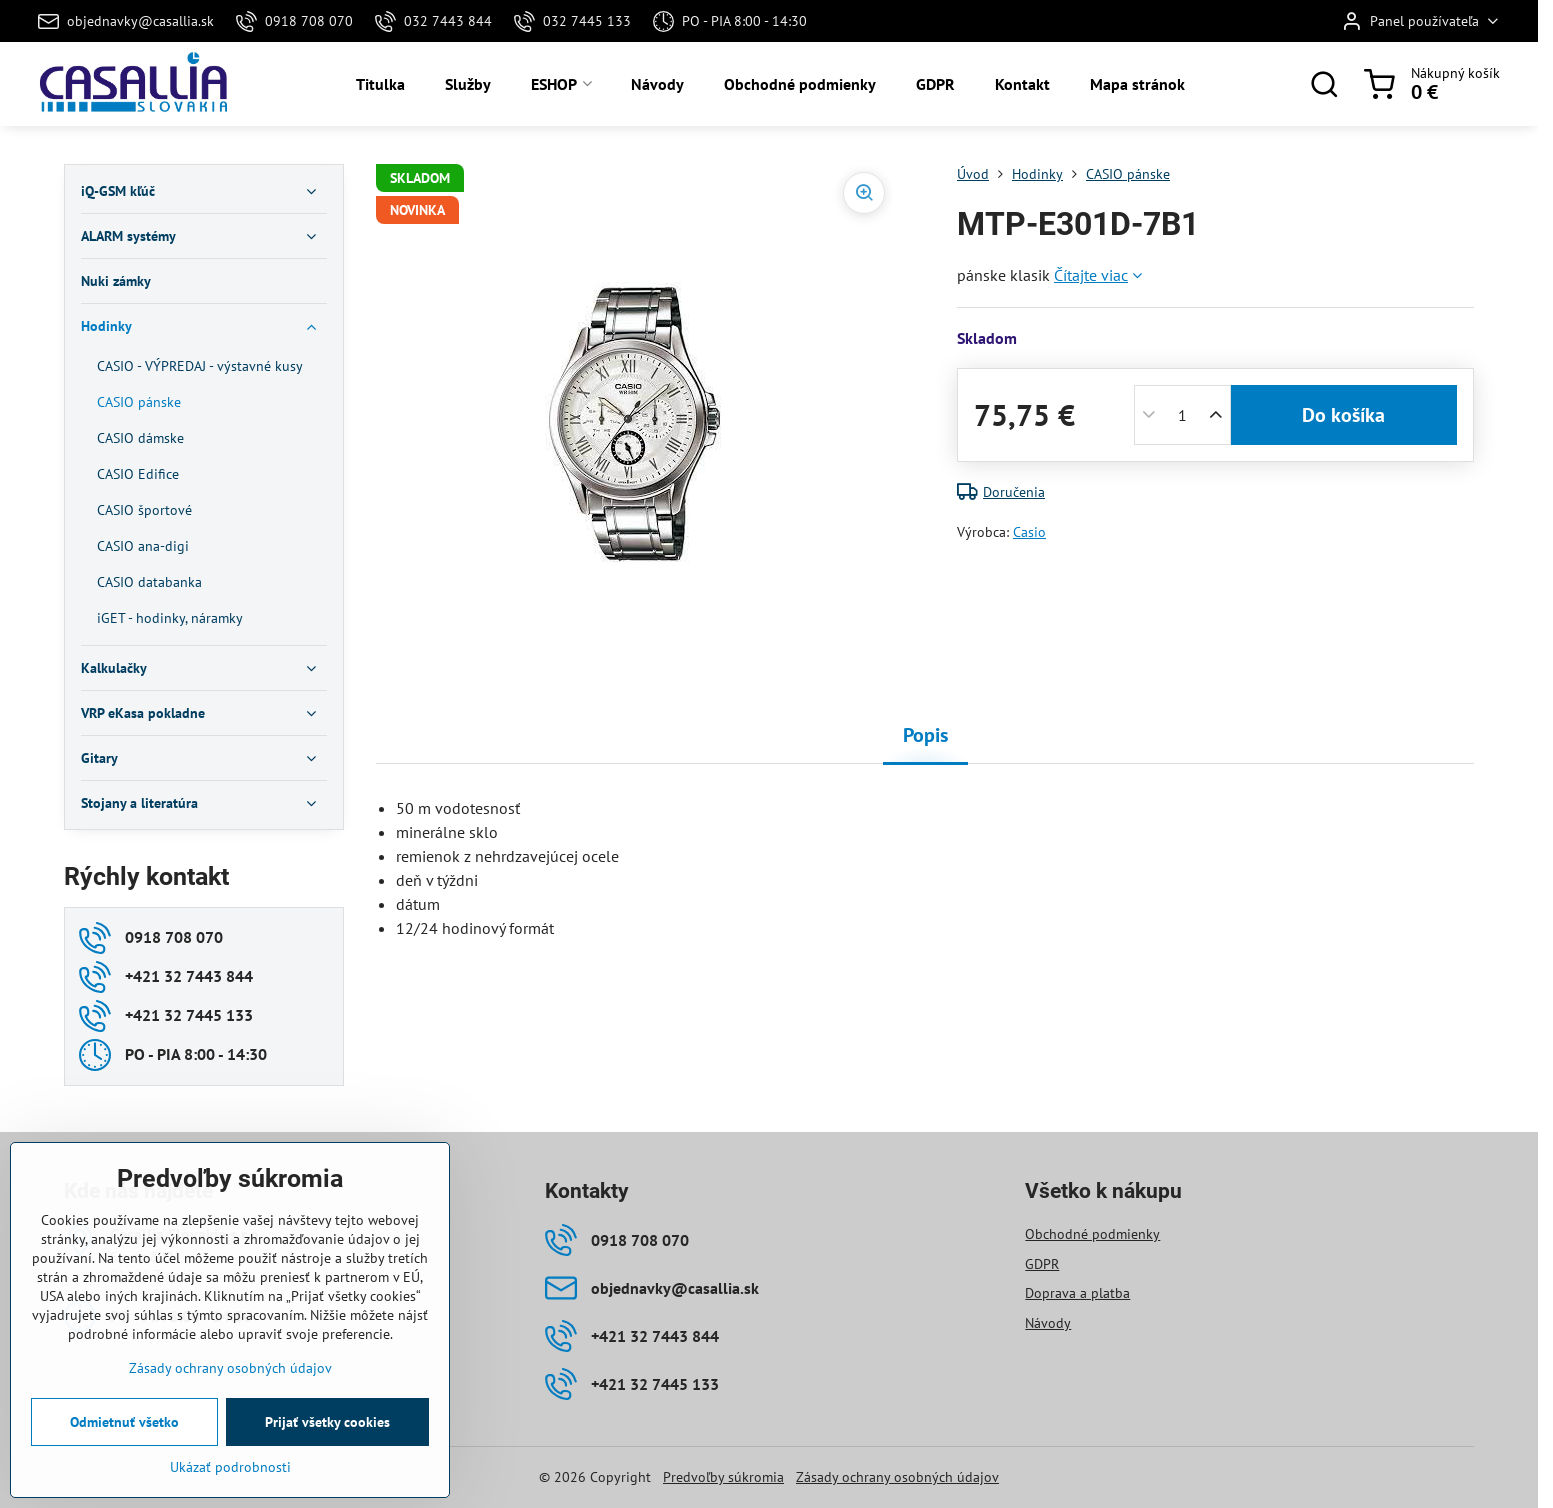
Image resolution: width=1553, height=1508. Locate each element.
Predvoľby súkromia (723, 1477)
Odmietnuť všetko (124, 1422)
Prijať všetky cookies (327, 1422)
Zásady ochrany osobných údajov (897, 1477)
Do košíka (1343, 415)
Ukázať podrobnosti (230, 1467)
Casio (1029, 532)
